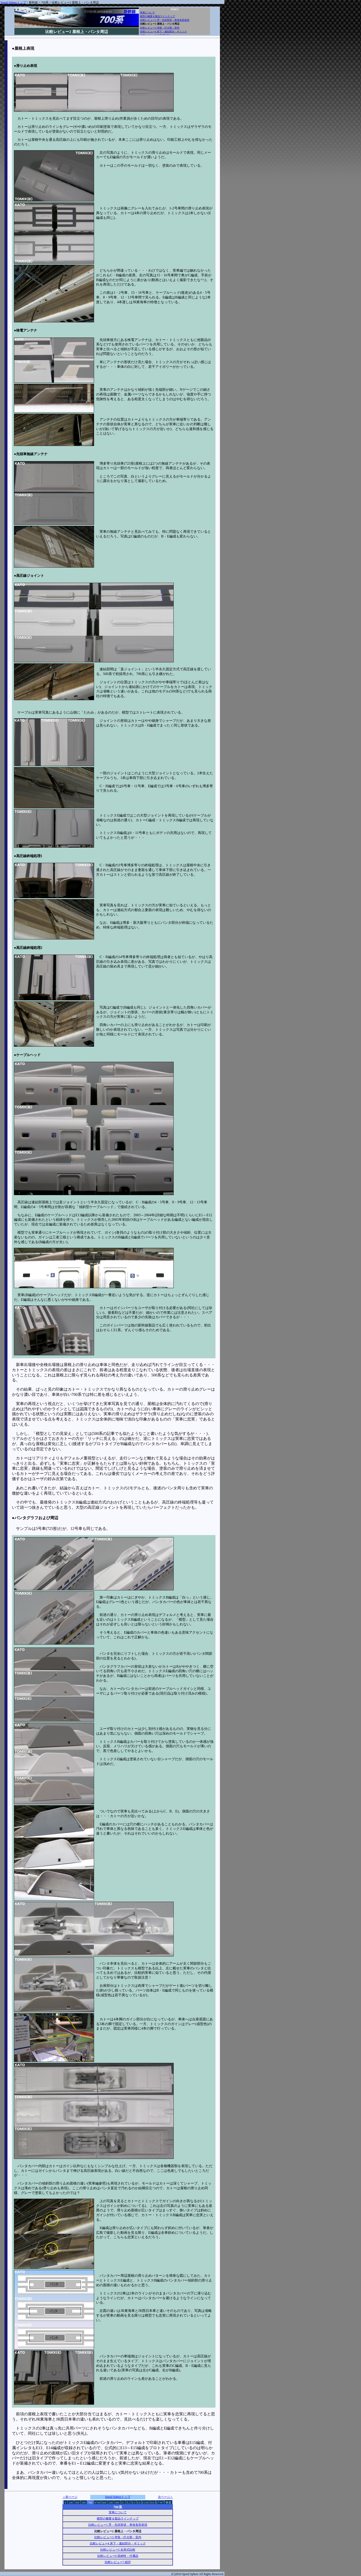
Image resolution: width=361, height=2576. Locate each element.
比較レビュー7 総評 (118, 2562)
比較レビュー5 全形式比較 (117, 2549)
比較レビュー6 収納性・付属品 (117, 2556)
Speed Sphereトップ (13, 2)
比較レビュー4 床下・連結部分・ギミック (163, 31)
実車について (147, 12)
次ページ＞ (165, 2497)
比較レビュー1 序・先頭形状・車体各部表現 (164, 20)
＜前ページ (69, 2497)
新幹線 (33, 2)
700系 (45, 2)
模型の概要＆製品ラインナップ (157, 16)
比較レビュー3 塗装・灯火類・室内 (159, 27)
